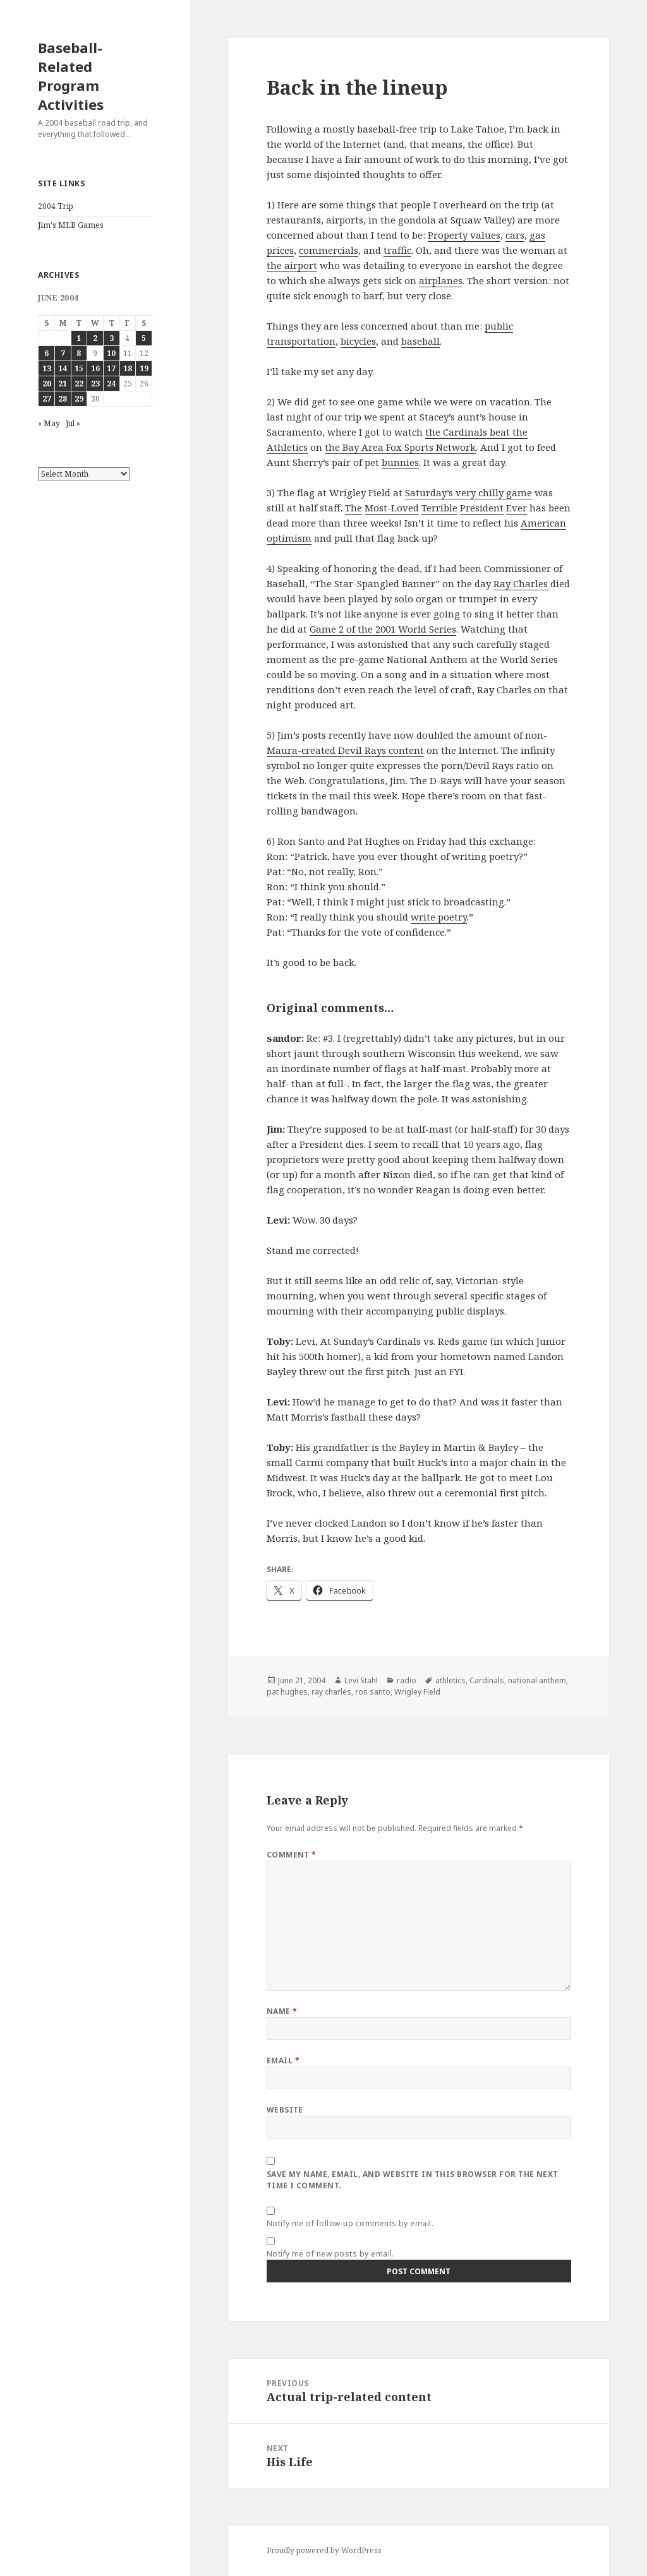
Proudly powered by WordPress (324, 2550)
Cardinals (486, 1680)
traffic (397, 250)
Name (282, 2011)
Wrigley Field (417, 1691)
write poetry (439, 916)
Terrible (439, 507)
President (482, 507)
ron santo (372, 1691)
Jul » (73, 423)
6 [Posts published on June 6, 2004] (46, 353)
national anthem (537, 1680)
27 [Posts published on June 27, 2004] (46, 398)
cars (514, 235)
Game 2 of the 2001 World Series (383, 629)
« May (49, 423)
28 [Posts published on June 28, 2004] (62, 398)
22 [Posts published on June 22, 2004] (79, 383)
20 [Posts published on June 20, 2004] (46, 383)
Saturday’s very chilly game (468, 492)
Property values (464, 235)
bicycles (358, 341)
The (353, 507)
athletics (450, 1680)
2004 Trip (55, 206)
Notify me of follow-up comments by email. (350, 2223)
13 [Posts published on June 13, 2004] (46, 368)
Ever (516, 507)
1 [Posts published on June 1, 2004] (78, 338)
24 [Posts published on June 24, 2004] (111, 383)
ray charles (331, 1691)
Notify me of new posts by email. (330, 2253)
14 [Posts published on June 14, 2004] (62, 368)
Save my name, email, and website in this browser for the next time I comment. (413, 2180)
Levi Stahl (361, 1680)
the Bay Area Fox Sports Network (400, 447)
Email (283, 2060)
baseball (420, 341)
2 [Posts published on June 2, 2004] (95, 338)
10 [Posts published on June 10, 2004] (111, 353)
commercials (328, 250)
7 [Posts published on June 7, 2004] (63, 353)
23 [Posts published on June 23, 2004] (95, 383)
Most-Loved (392, 507)
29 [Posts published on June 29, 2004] (79, 398)
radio (406, 1680)
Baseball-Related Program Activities (71, 76)
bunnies (400, 462)
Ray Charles (520, 583)
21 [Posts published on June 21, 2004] (62, 383)
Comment (292, 1854)
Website (285, 2109)
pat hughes (287, 1691)
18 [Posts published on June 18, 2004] (127, 368)
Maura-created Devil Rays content (345, 750)
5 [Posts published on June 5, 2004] (144, 338)
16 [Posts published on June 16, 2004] (95, 368)
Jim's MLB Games (71, 225)
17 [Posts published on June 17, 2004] (111, 368)
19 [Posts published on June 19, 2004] (144, 368)
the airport (292, 265)
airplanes (441, 280)
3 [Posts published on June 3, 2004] (111, 338)
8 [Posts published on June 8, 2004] (78, 353)
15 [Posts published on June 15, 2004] (79, 368)
